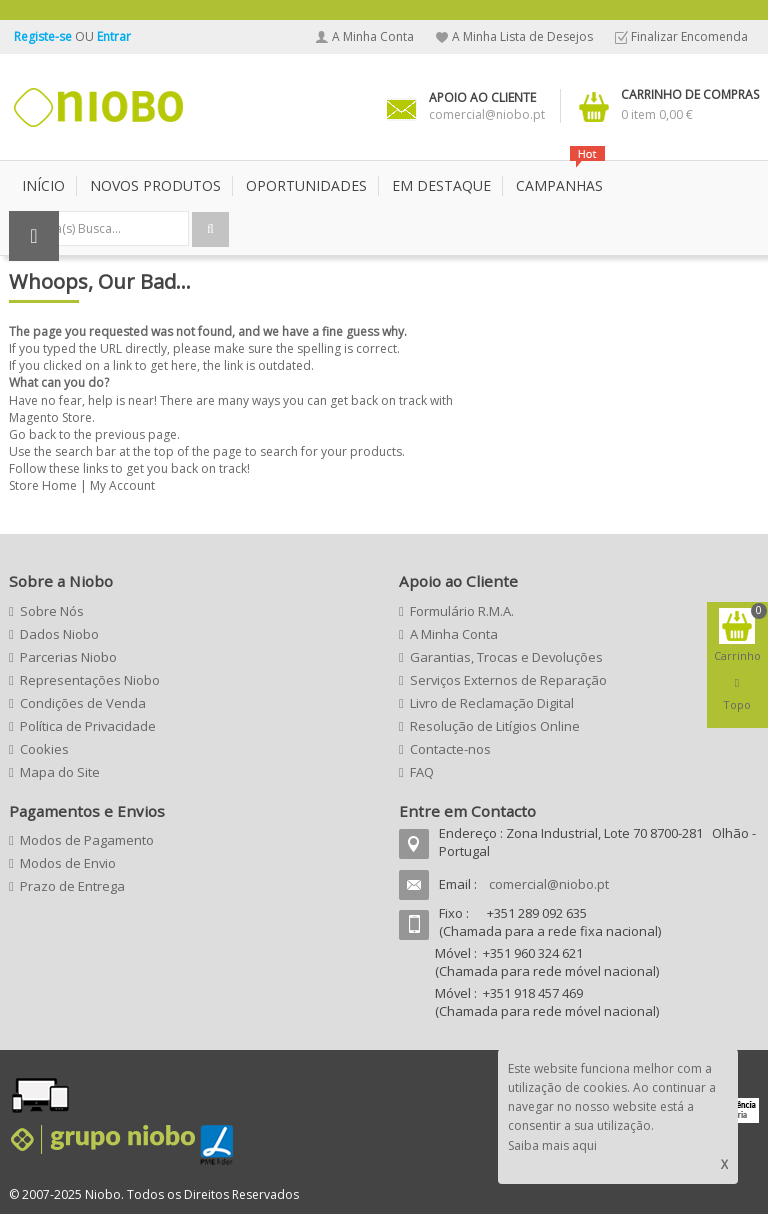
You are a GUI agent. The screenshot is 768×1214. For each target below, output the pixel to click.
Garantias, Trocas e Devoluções (506, 657)
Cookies (44, 749)
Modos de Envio (68, 863)
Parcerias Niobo (68, 657)
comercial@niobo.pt (549, 884)
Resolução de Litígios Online (495, 726)
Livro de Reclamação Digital (492, 703)
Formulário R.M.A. (462, 611)
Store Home (43, 485)
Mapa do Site (60, 772)
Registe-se (44, 36)
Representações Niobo (90, 680)
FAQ (422, 772)
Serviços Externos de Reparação (508, 680)
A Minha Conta (373, 36)
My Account (122, 485)
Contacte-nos (450, 749)
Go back (32, 434)
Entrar (114, 36)
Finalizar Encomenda (689, 36)
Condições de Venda (83, 703)
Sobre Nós (52, 611)
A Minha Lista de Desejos (522, 36)
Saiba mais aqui (552, 1145)
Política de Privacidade (88, 726)
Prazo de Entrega (72, 886)
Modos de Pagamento (87, 840)
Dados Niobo (59, 634)
